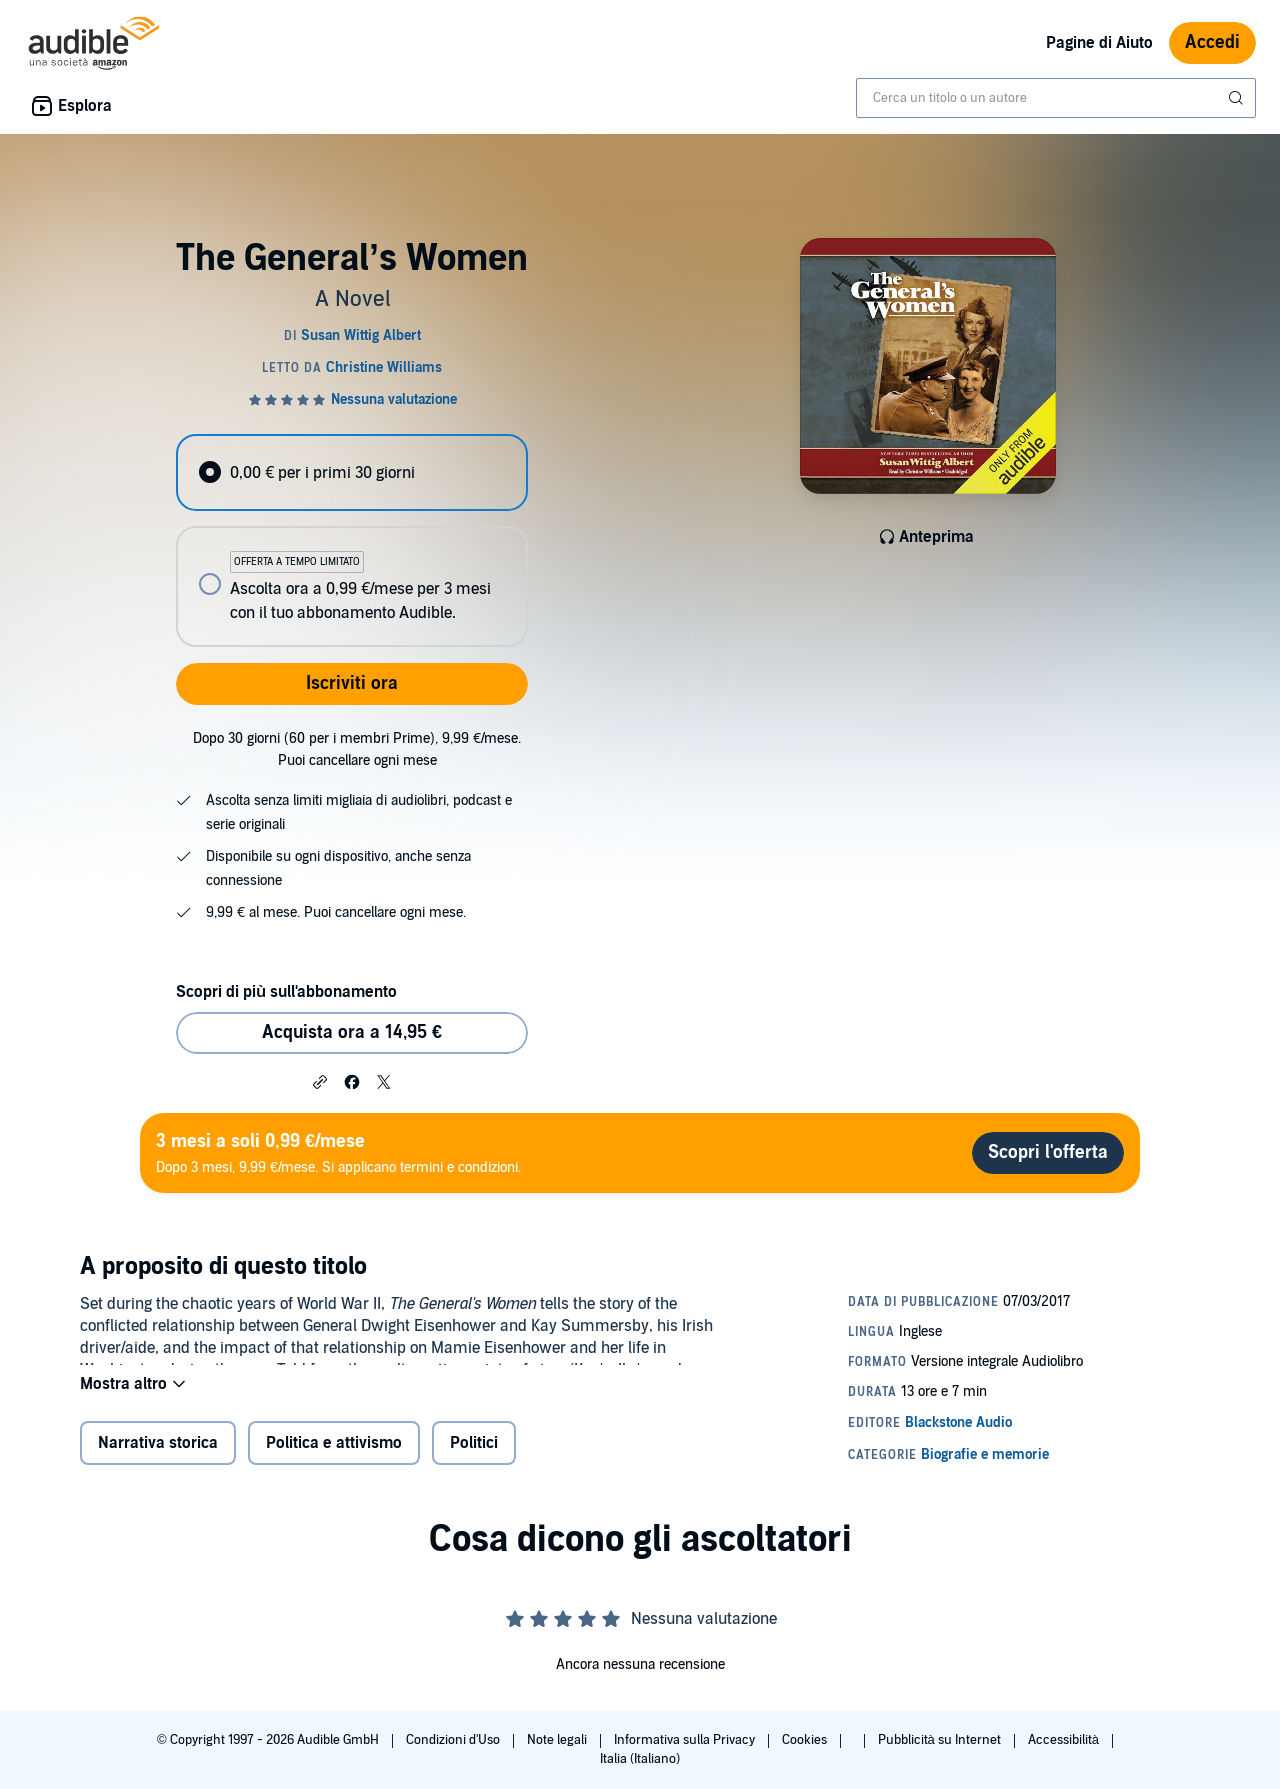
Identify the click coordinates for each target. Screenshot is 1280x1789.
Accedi (1212, 42)
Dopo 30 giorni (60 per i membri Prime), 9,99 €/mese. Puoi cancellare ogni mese (357, 749)
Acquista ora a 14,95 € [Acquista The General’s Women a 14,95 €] (352, 1032)
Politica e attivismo (334, 1456)
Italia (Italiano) (640, 1759)
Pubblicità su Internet (941, 1740)
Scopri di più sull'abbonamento (286, 992)
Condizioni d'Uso (454, 1740)
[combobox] (1056, 98)
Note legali (558, 1740)
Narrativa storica (158, 1456)
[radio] (352, 472)
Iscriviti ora (352, 683)
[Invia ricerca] (1238, 98)
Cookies (806, 1740)
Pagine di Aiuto (1099, 43)
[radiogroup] (352, 540)
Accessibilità (1065, 1740)
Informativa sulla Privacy (686, 1740)
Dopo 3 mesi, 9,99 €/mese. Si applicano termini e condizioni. (338, 1152)
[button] (320, 1081)
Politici (474, 1456)
